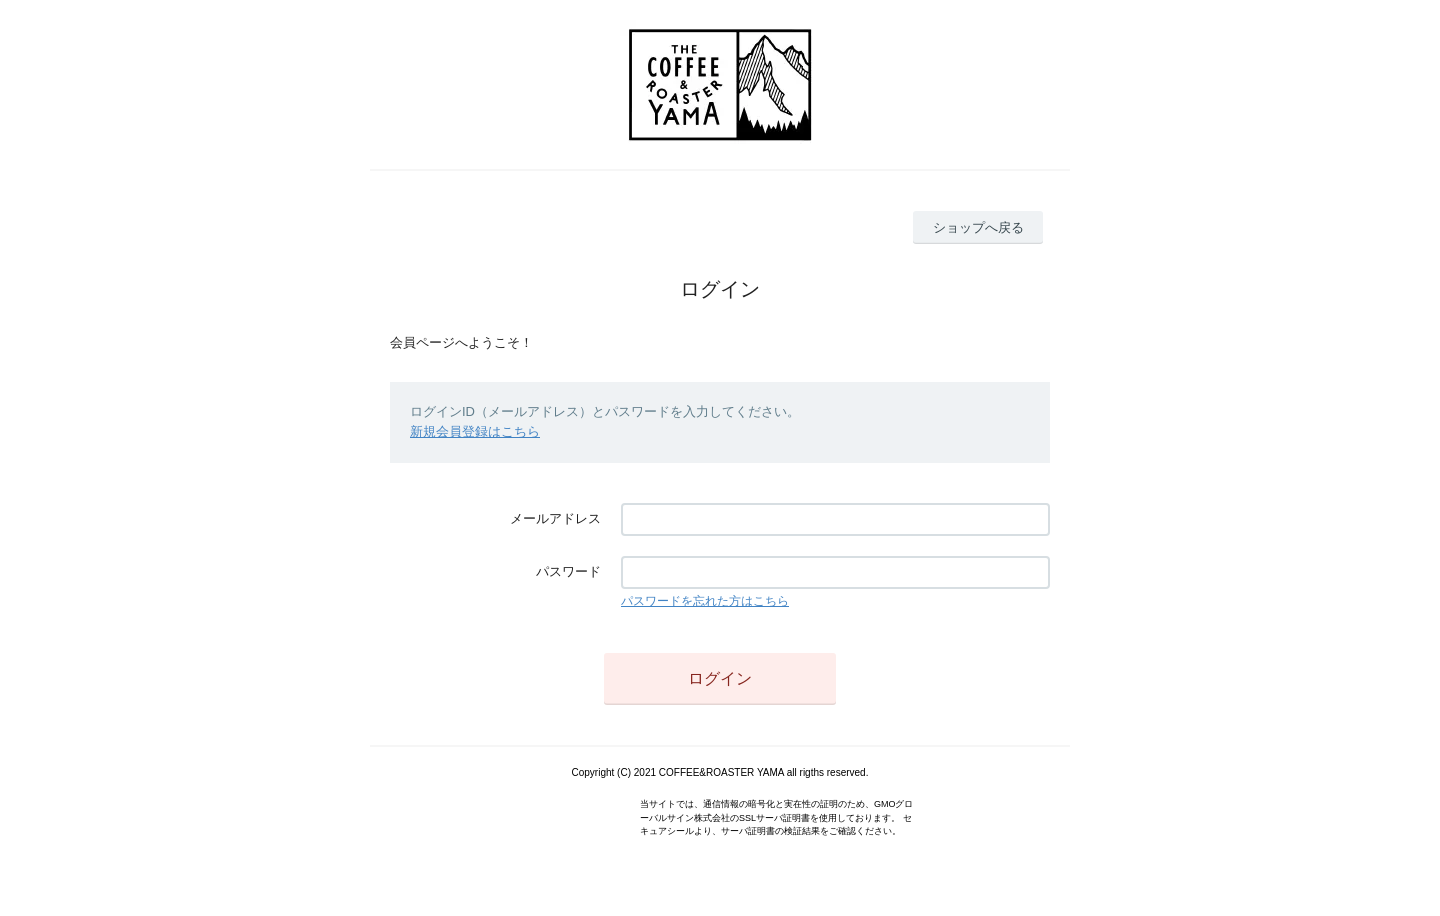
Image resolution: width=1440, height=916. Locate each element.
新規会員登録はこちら (475, 431)
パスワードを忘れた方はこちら (705, 601)
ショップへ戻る (978, 227)
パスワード (568, 571)
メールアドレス (555, 518)
